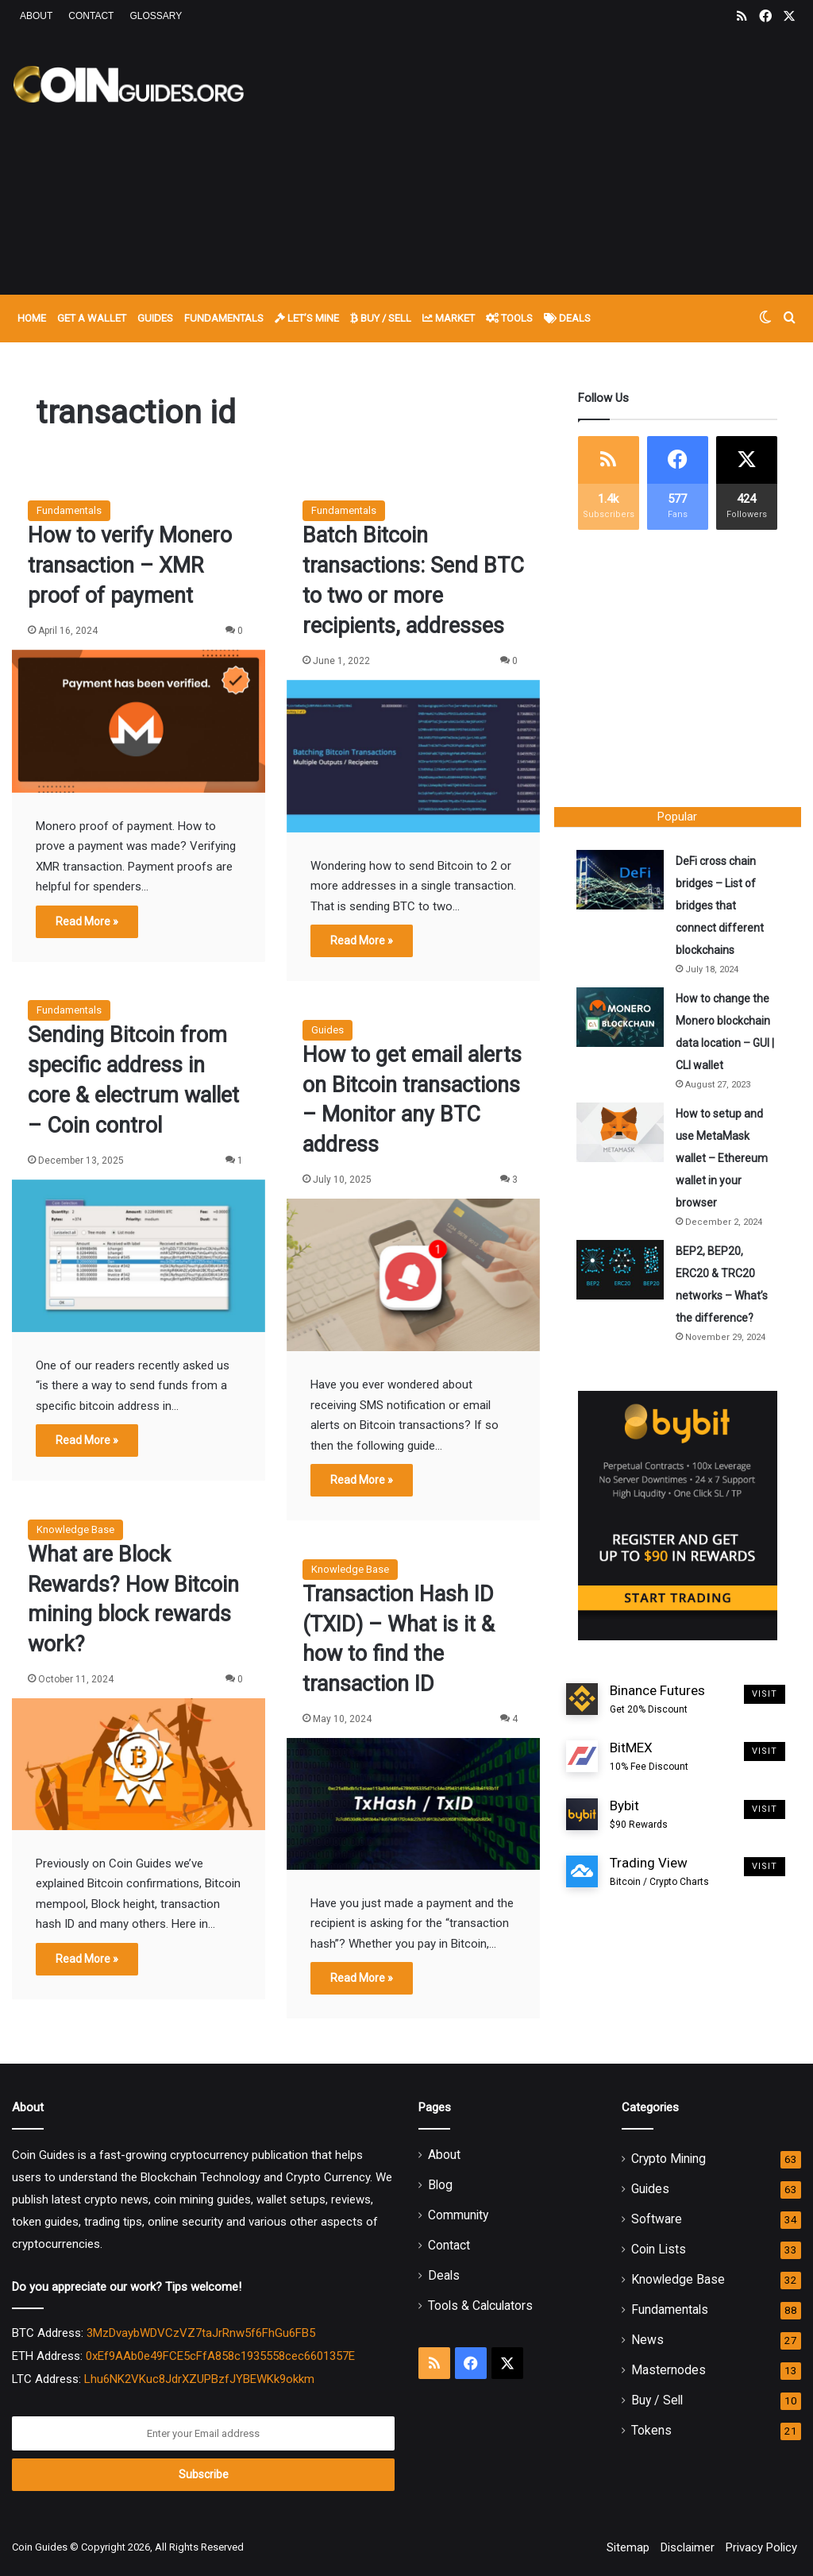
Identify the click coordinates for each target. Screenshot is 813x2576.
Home (31, 318)
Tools (509, 318)
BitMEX (649, 1760)
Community (458, 2215)
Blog (440, 2184)
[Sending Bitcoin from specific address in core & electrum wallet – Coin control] (138, 1256)
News (647, 2339)
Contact (91, 15)
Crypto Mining (668, 2158)
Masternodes (668, 2369)
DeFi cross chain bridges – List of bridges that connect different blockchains (721, 907)
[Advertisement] (547, 160)
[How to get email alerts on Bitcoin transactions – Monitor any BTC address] (413, 1275)
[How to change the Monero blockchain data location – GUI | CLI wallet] (621, 1019)
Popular (677, 816)
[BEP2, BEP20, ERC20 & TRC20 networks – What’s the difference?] (621, 1271)
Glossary (155, 15)
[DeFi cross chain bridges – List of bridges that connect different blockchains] (621, 881)
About (36, 15)
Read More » (87, 921)
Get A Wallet (91, 318)
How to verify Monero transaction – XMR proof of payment (130, 565)
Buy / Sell (380, 318)
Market (448, 318)
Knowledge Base (75, 1529)
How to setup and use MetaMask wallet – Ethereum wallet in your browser (723, 1160)
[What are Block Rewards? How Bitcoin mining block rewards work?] (138, 1764)
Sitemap (628, 2547)
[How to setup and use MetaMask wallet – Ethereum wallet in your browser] (621, 1134)
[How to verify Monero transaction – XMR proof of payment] (138, 721)
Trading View (659, 1874)
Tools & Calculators (480, 2305)
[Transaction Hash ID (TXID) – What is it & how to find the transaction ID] (413, 1804)
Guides (155, 318)
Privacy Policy (761, 2547)
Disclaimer (688, 2547)
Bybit (639, 1817)
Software (656, 2218)
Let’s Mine (307, 318)
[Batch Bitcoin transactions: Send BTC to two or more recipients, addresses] (413, 756)
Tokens (651, 2430)
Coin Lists (658, 2249)
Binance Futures (657, 1702)
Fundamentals (224, 318)
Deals (567, 318)
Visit (765, 1696)
